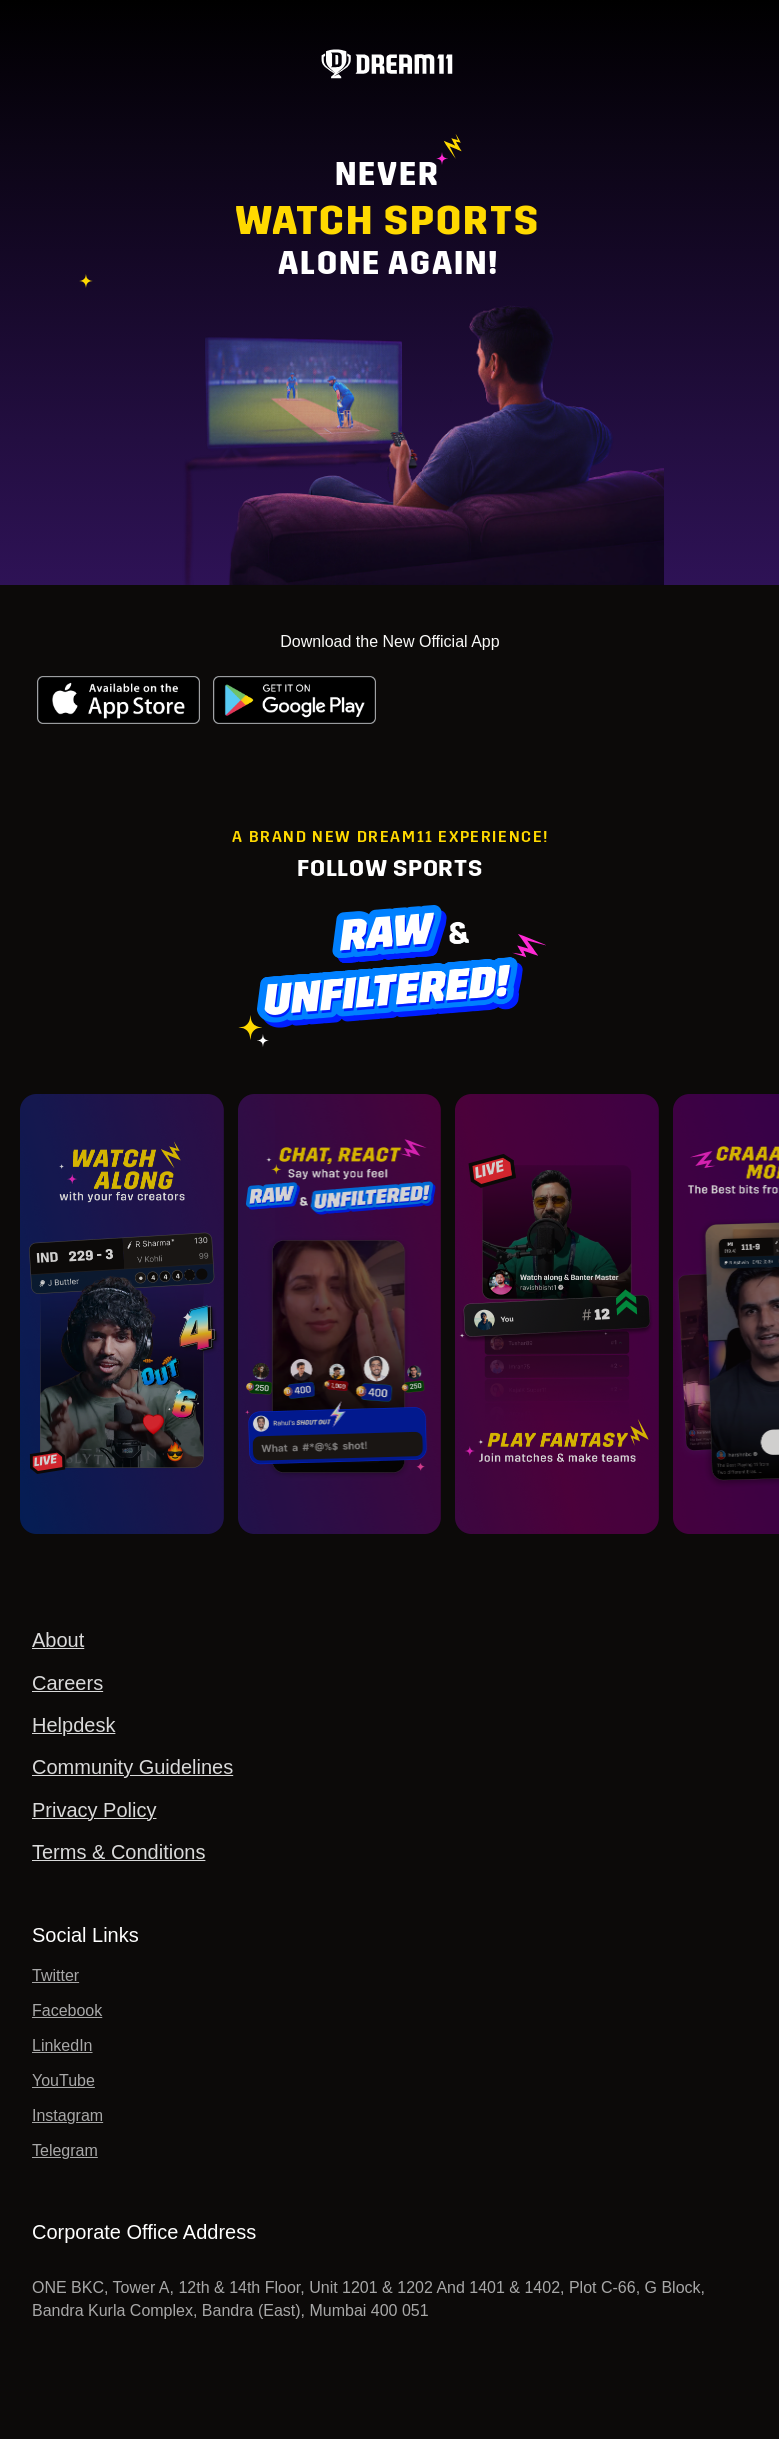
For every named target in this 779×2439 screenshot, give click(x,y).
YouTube (63, 2080)
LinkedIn (62, 2045)
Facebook (67, 2010)
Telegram (65, 2150)
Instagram (67, 2115)
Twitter (55, 1975)
